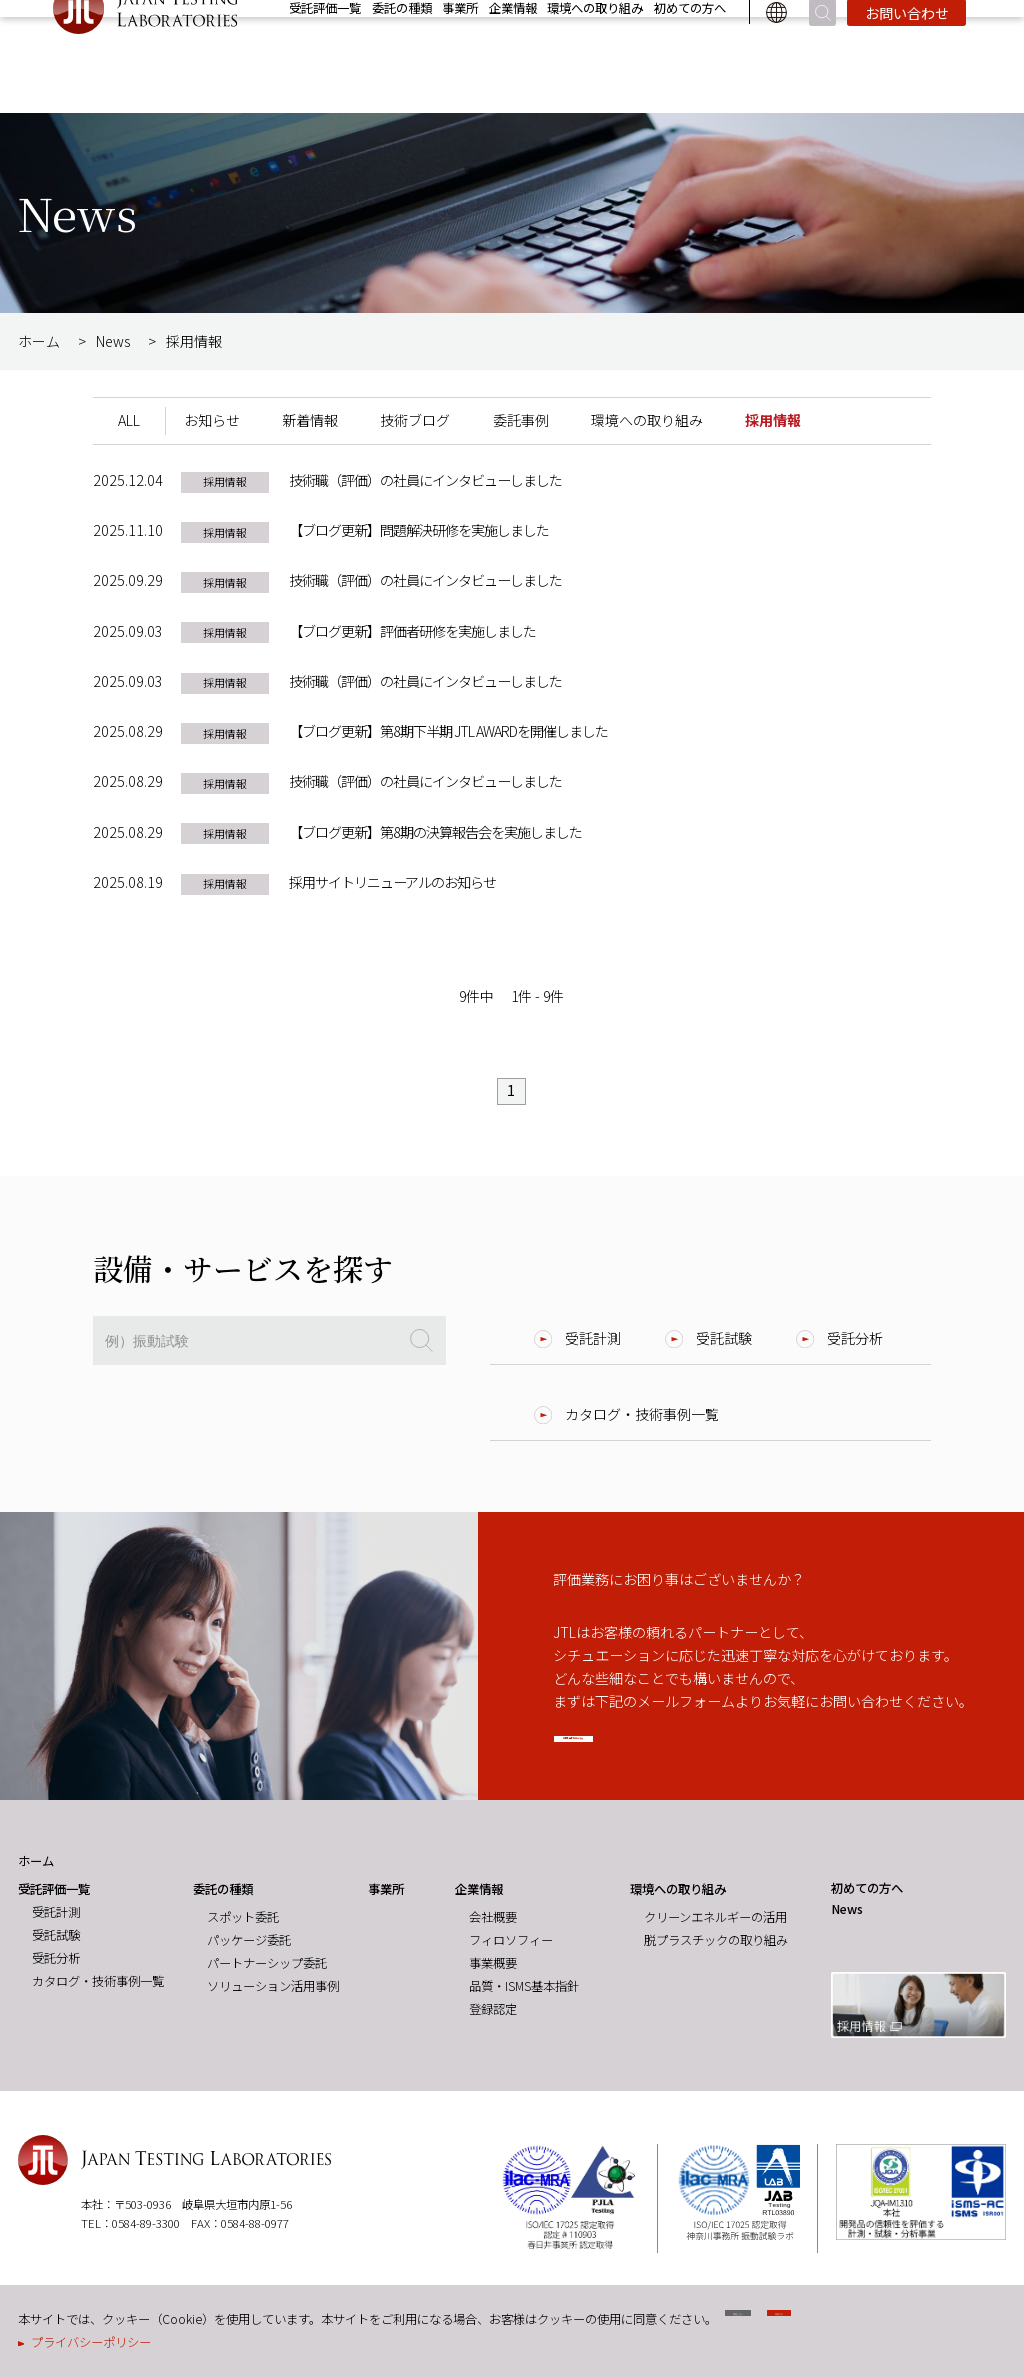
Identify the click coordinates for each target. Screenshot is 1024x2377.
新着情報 (310, 420)
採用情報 (940, 26)
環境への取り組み (595, 56)
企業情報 (513, 56)
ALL (129, 420)
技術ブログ (415, 420)
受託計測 (593, 1338)
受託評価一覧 (325, 56)
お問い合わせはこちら (685, 1744)
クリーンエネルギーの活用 (715, 1917)
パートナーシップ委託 (267, 1963)
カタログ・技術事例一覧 (642, 1414)
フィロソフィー (511, 1940)
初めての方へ (690, 56)
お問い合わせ (907, 61)
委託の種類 (402, 56)
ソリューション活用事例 (273, 1986)
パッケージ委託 (249, 1940)
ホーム (39, 341)
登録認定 (493, 2009)
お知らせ (212, 420)
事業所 (460, 56)
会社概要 (493, 1917)
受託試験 (724, 1338)
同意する (918, 2324)
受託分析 (855, 1338)
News (867, 26)
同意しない (783, 2324)
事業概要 (493, 1963)
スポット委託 (243, 1917)
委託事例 (521, 420)
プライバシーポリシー (91, 2342)
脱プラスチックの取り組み (716, 1940)
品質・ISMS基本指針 (524, 1986)
